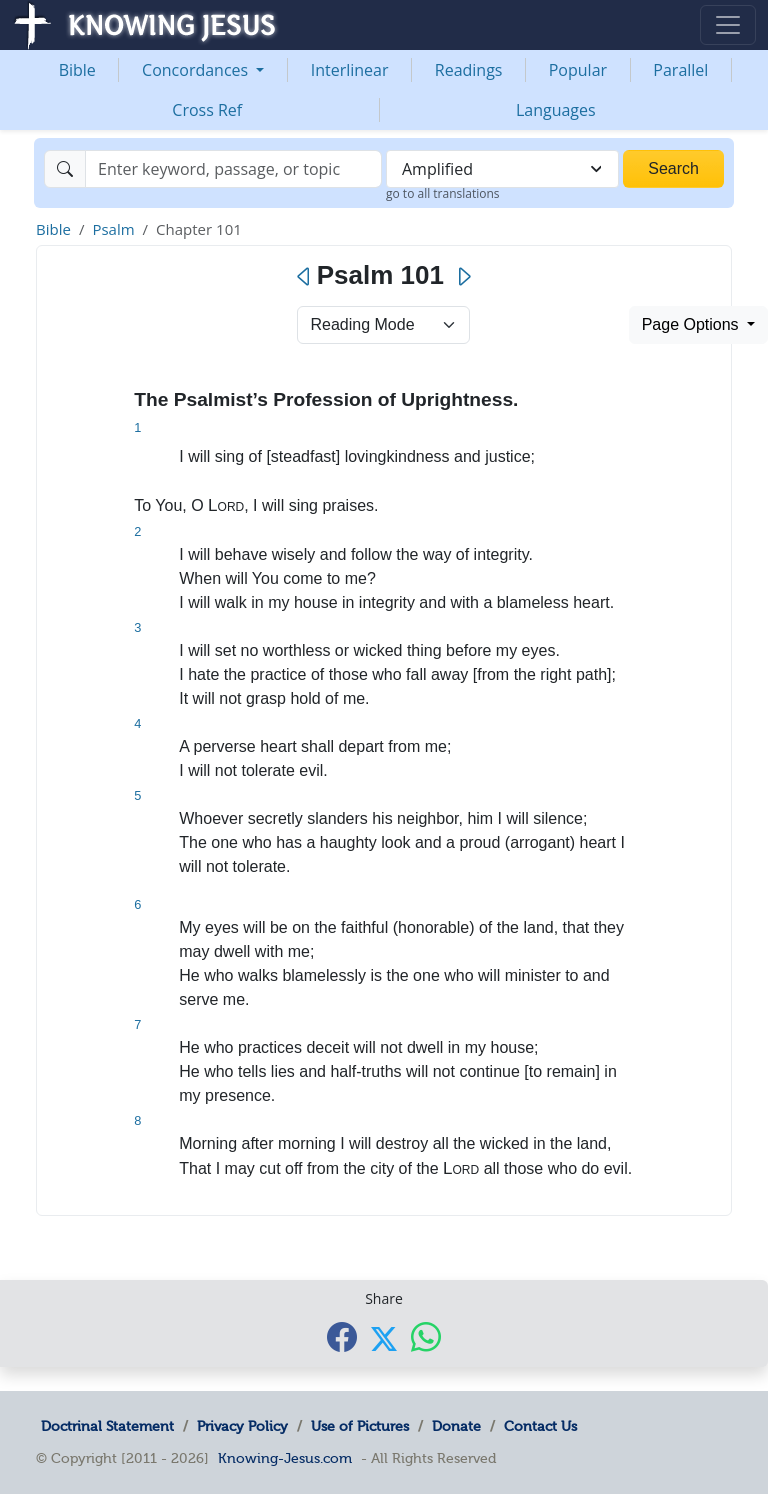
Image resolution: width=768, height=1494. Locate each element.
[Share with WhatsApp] (426, 1336)
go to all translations (443, 193)
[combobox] (502, 169)
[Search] (233, 169)
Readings (469, 70)
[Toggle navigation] (728, 25)
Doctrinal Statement (107, 1426)
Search (673, 168)
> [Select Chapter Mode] (383, 325)
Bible (77, 70)
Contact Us (540, 1426)
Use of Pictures (360, 1426)
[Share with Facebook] (342, 1336)
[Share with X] (384, 1338)
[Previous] (304, 277)
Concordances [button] (197, 70)
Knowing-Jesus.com (285, 1458)
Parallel (680, 70)
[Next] (463, 277)
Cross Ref (207, 110)
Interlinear (350, 70)
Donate (456, 1426)
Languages (556, 110)
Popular (578, 70)
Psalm (113, 229)
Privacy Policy (242, 1426)
